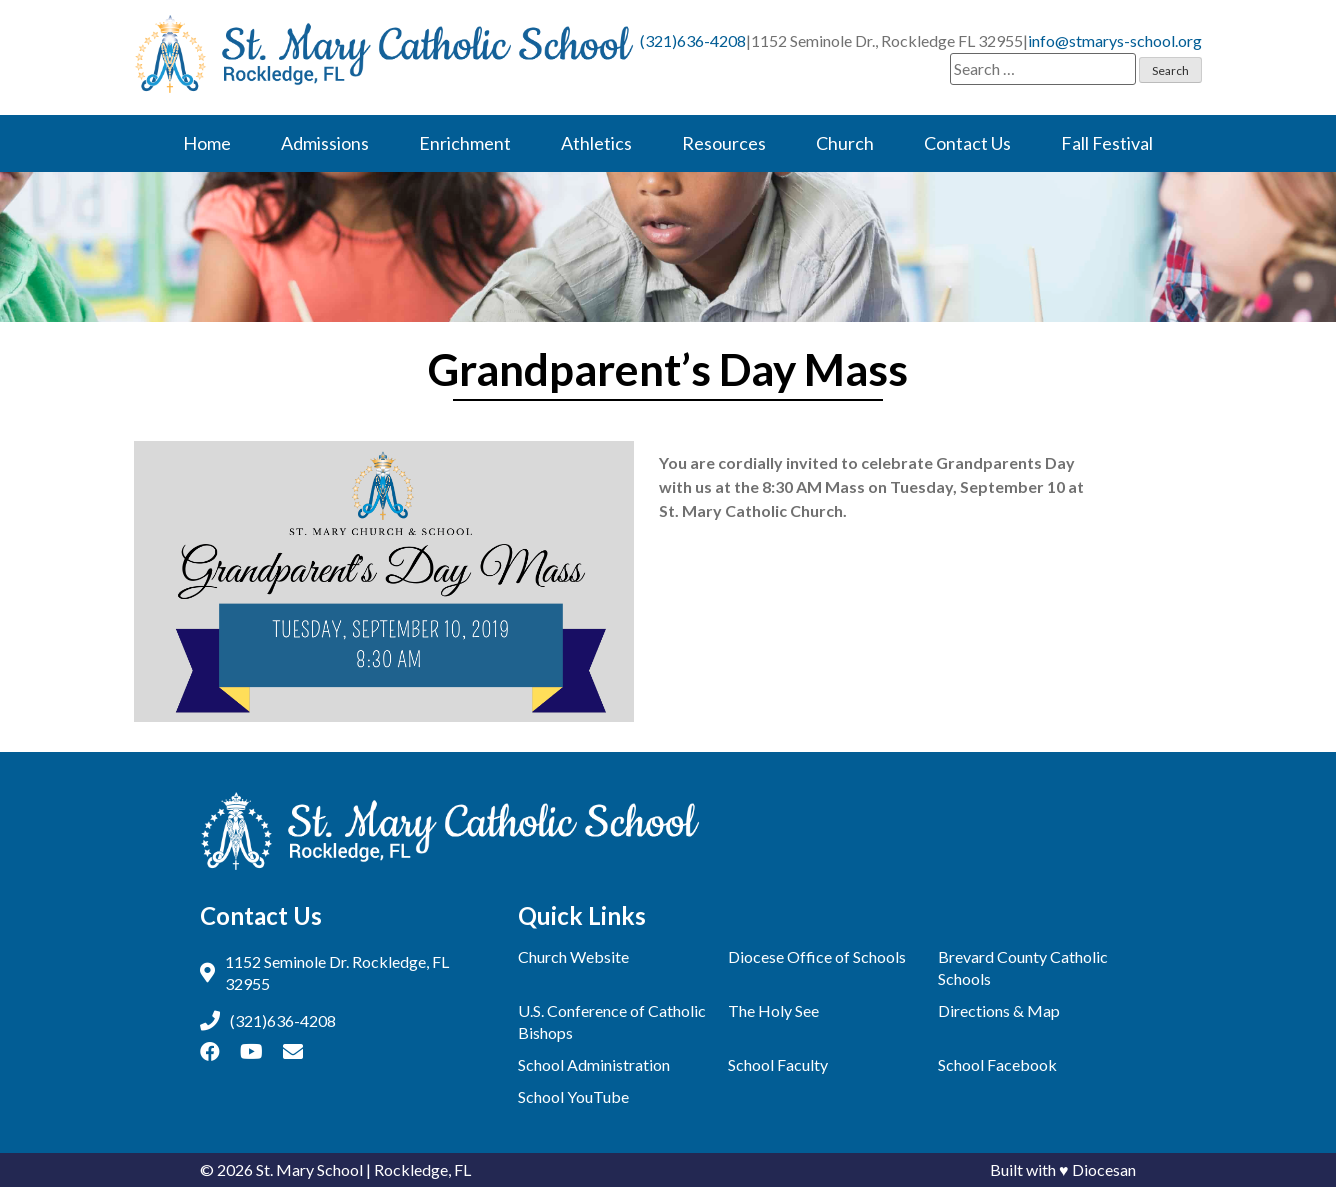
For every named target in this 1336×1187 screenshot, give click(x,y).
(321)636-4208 (693, 40)
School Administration (594, 1064)
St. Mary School (309, 1169)
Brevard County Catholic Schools (1023, 967)
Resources (724, 143)
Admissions (325, 143)
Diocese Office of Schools (817, 956)
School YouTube (573, 1096)
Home (207, 143)
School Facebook (997, 1064)
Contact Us (967, 143)
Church (845, 143)
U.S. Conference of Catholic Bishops (612, 1021)
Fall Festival (1107, 143)
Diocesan (1104, 1169)
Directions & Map (999, 1010)
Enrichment (465, 143)
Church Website (573, 956)
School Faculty (778, 1064)
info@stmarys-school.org (1115, 40)
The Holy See (773, 1010)
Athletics (596, 143)
